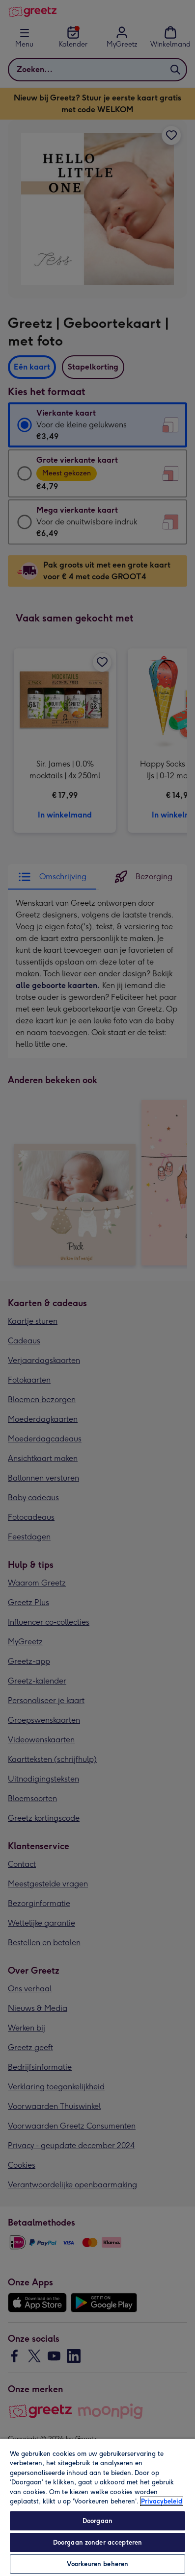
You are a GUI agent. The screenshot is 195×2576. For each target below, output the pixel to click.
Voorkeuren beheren (97, 2564)
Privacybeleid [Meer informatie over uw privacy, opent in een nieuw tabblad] (161, 2501)
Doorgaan (97, 2521)
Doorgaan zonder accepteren (97, 2542)
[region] (97, 2507)
